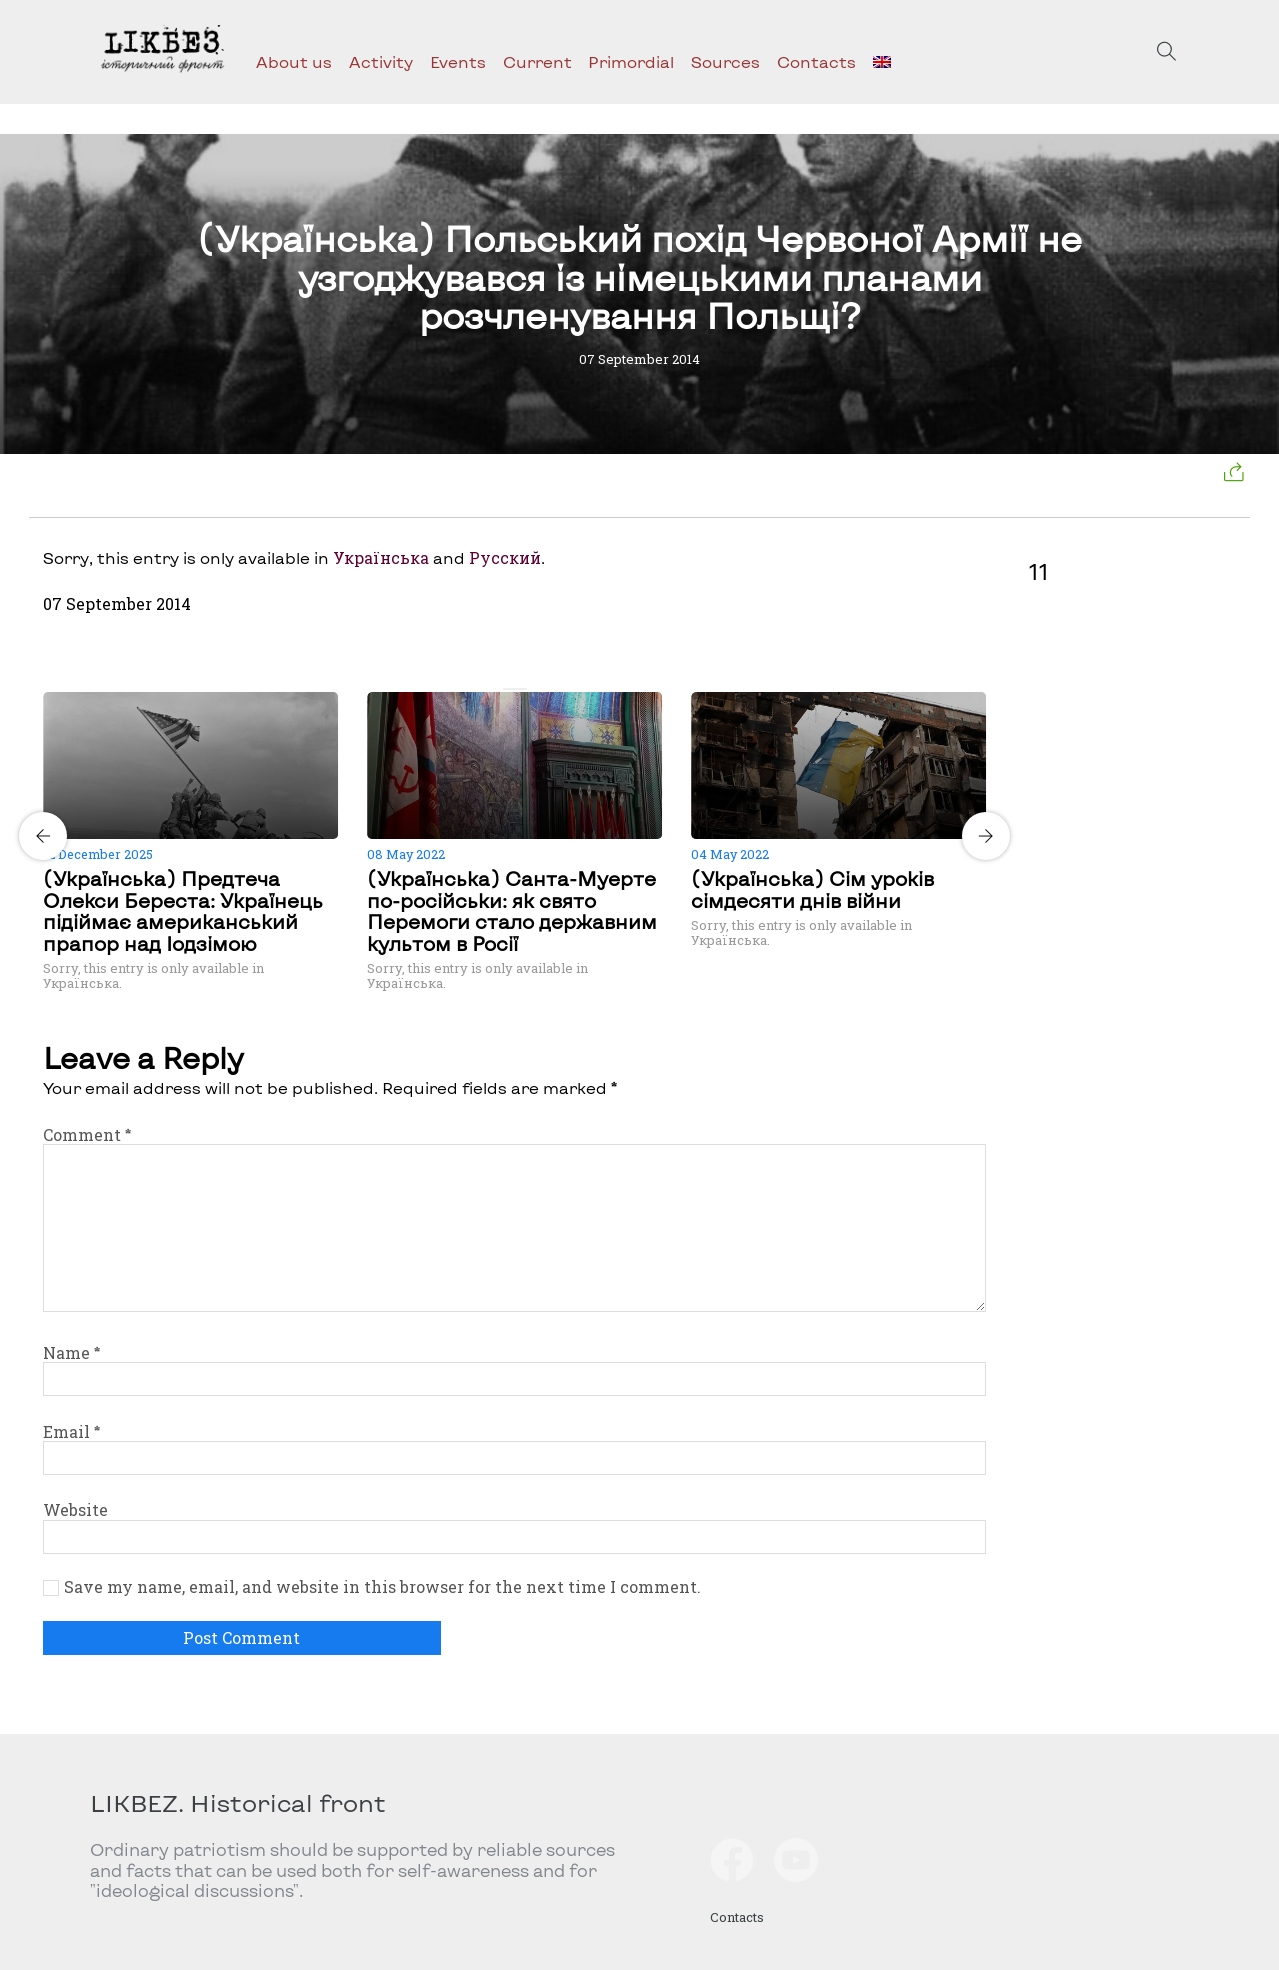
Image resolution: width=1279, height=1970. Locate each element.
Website (75, 1509)
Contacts (816, 61)
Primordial (631, 61)
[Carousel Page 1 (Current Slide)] (509, 689)
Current (537, 61)
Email (71, 1431)
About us (294, 61)
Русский (505, 557)
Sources (725, 61)
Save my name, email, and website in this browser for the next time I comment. (382, 1587)
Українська (381, 557)
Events (458, 61)
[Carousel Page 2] (521, 689)
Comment (87, 1134)
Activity (381, 61)
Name (71, 1352)
